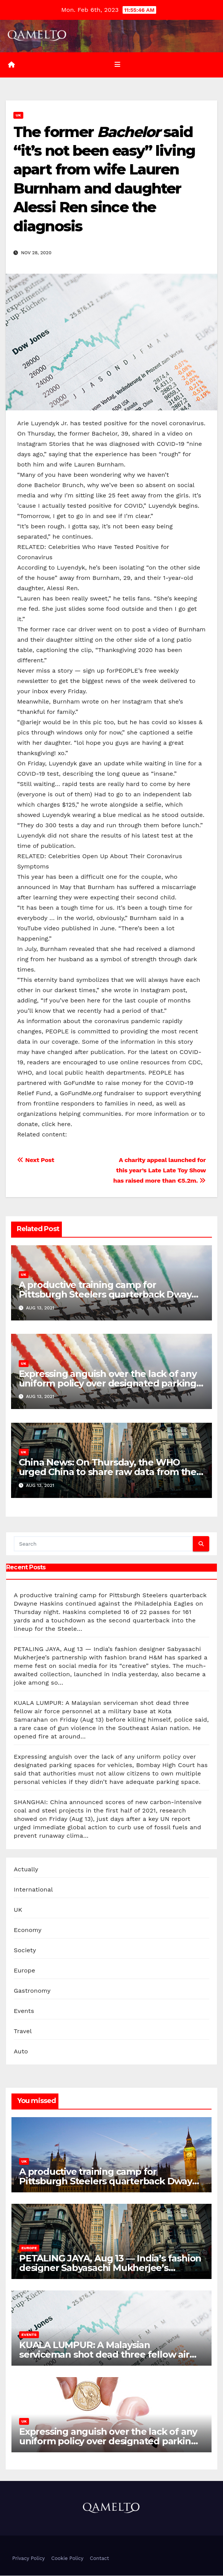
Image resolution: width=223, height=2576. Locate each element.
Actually (26, 1869)
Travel (23, 2031)
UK (18, 115)
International (33, 1889)
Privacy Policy (28, 2559)
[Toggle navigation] (117, 64)
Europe (24, 1970)
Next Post (35, 1160)
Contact (99, 2559)
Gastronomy (32, 1991)
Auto (21, 2051)
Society (25, 1950)
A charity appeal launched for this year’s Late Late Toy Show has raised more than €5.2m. (159, 1171)
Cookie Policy (67, 2559)
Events (24, 2011)
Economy (28, 1930)
